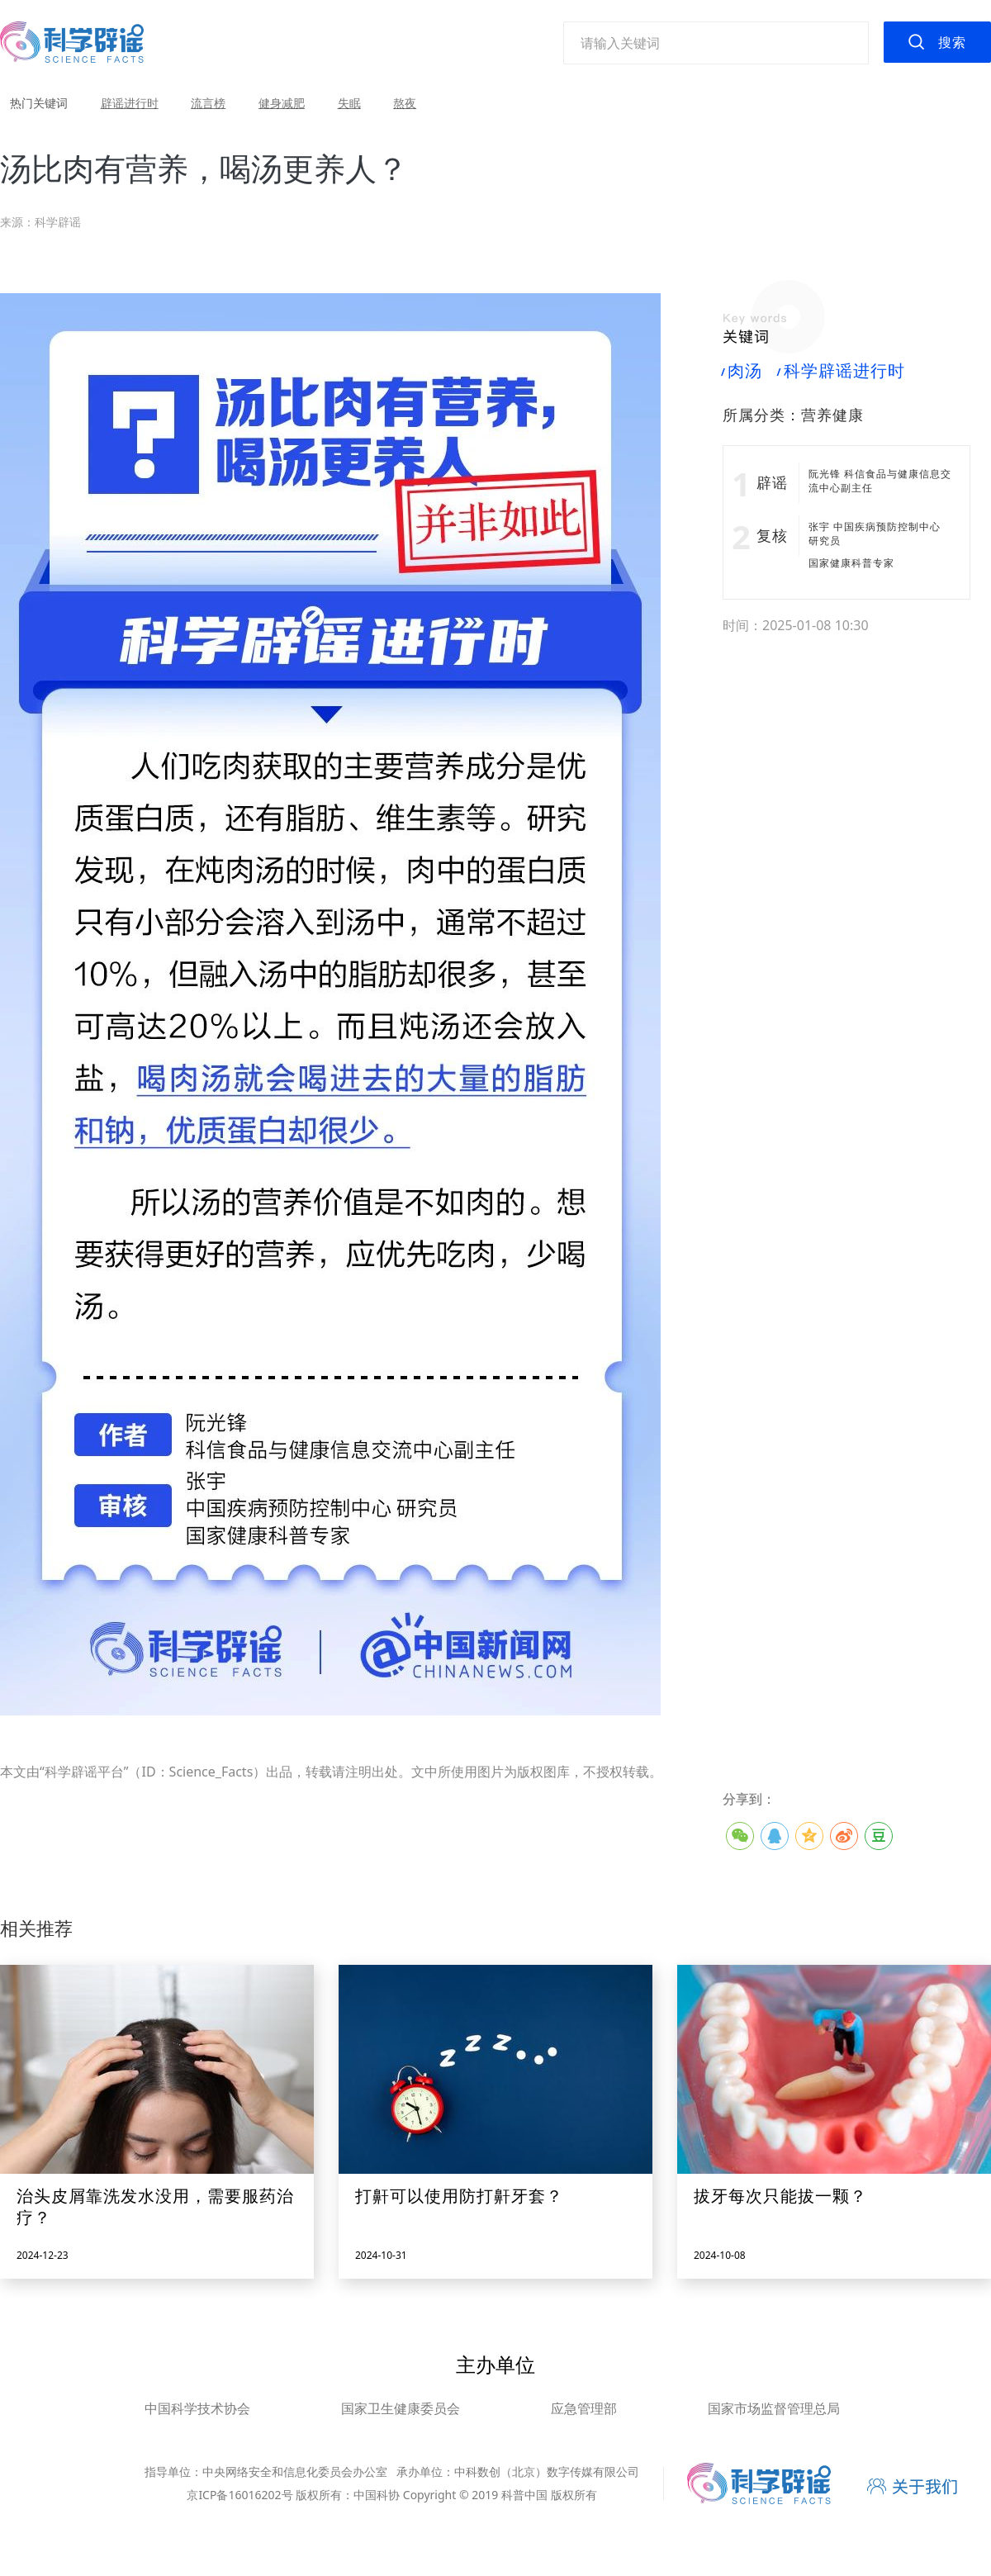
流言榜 (208, 103)
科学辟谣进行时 (841, 371)
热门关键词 (39, 103)
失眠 (349, 103)
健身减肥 (281, 103)
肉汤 (742, 371)
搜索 (952, 42)
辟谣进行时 (130, 103)
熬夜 (404, 103)
